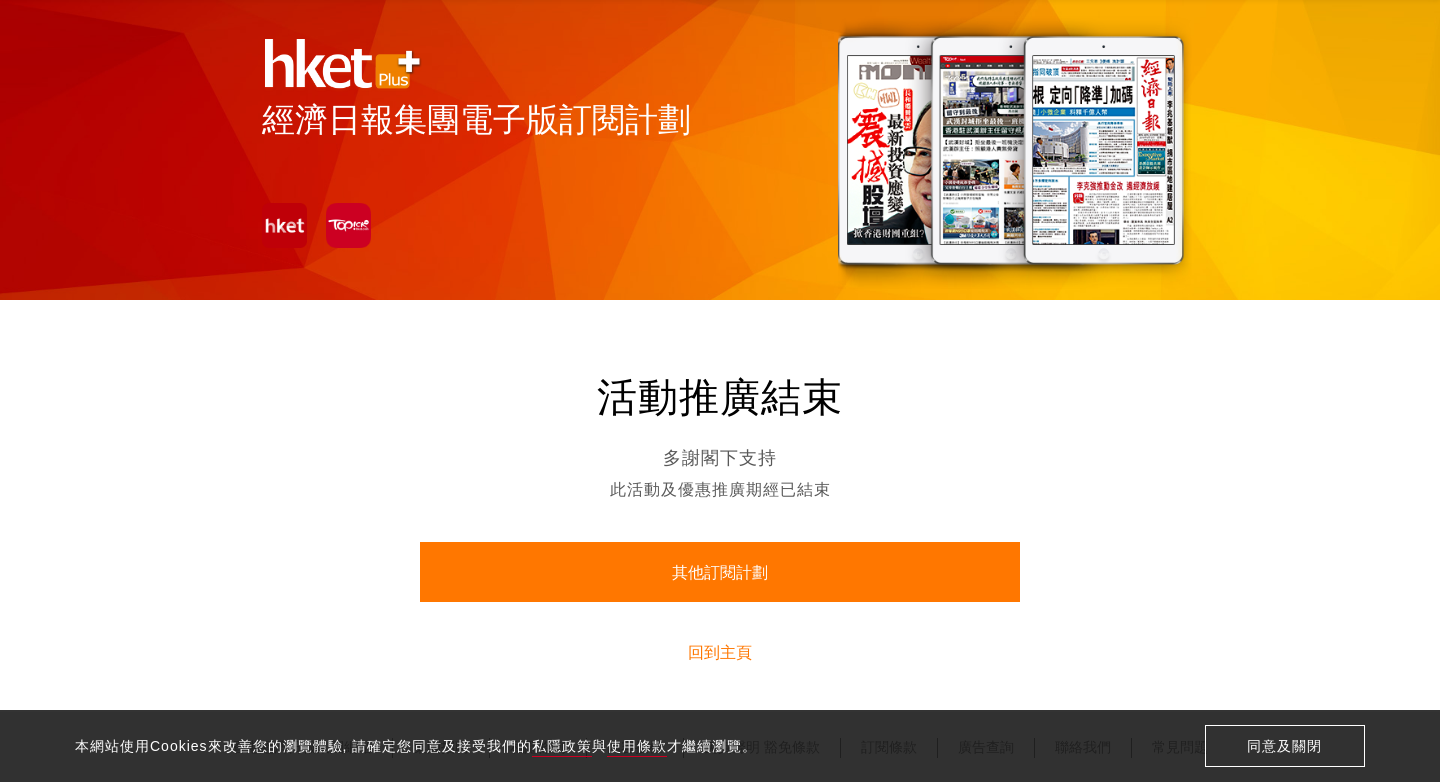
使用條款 (637, 746)
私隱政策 (562, 746)
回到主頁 (720, 652)
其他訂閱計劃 (720, 572)
